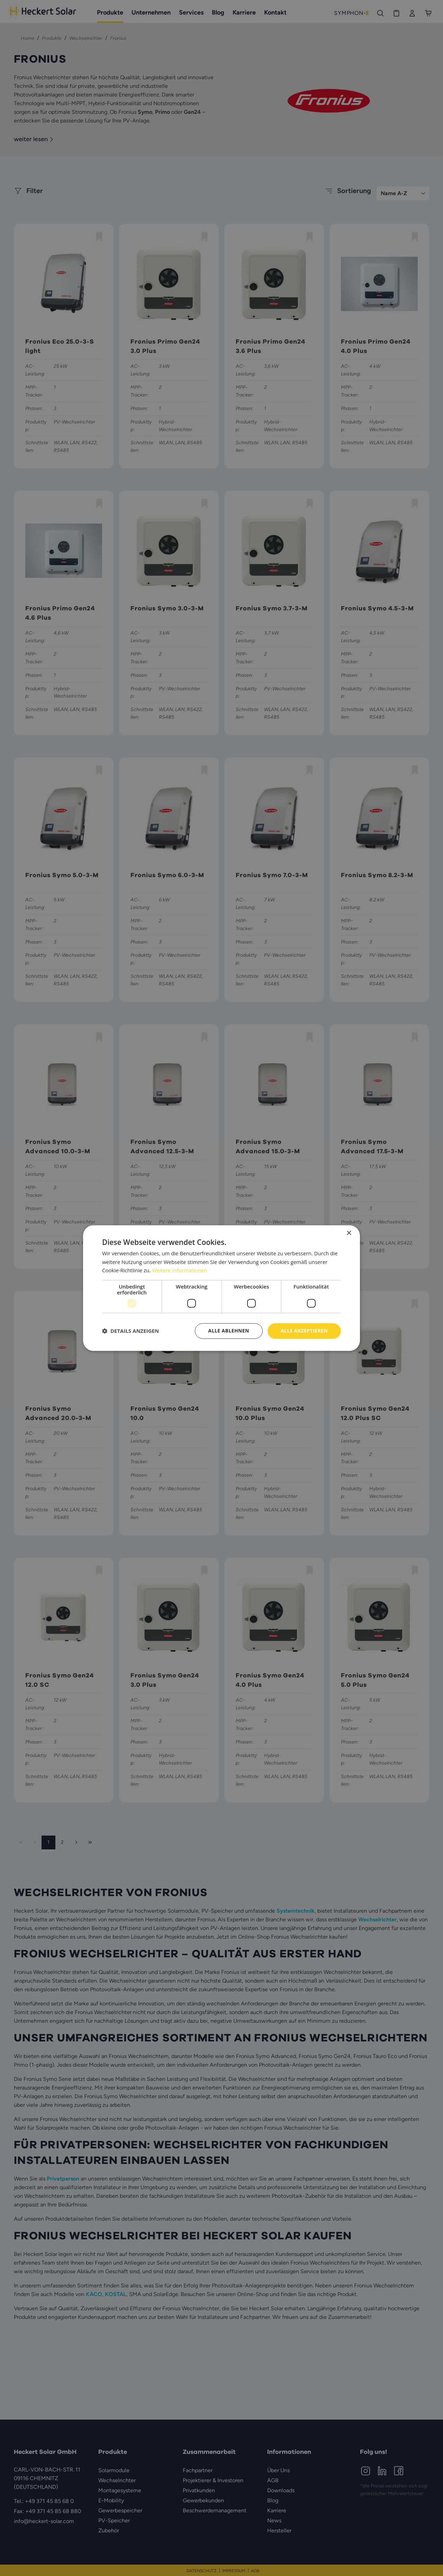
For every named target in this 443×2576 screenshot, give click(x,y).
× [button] (348, 1233)
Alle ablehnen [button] (228, 1330)
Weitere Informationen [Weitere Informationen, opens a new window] (179, 1270)
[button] (130, 1331)
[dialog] (221, 1288)
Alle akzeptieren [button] (304, 1330)
